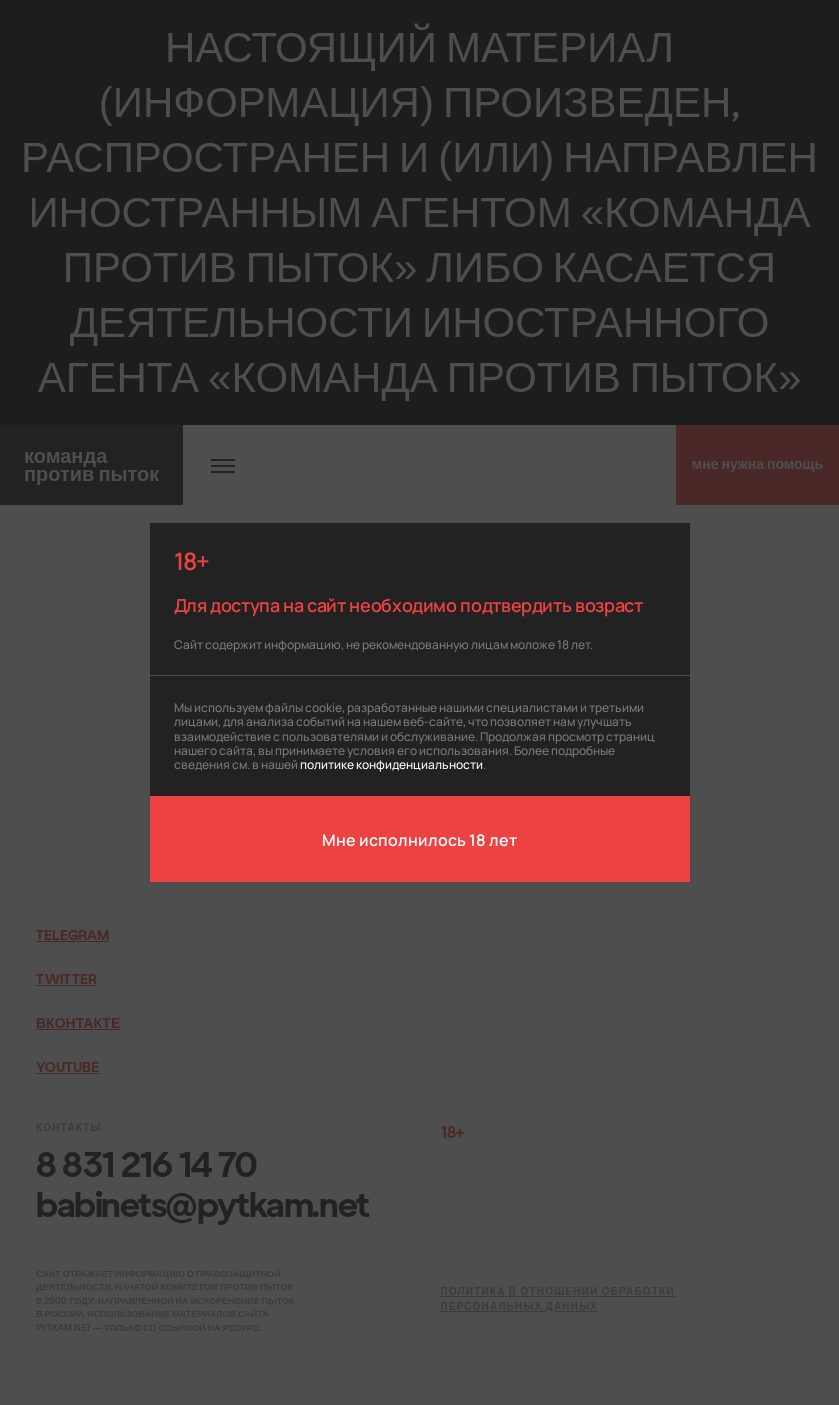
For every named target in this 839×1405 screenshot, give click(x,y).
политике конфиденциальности (391, 763)
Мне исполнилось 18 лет (419, 839)
